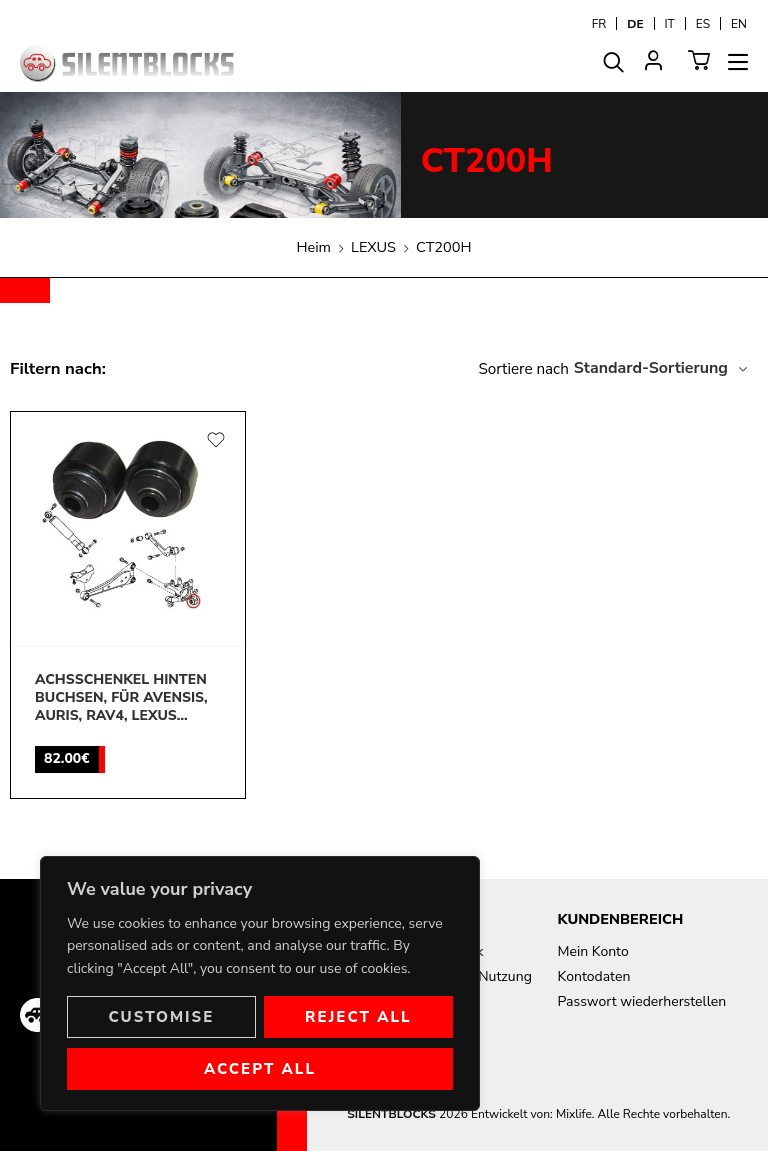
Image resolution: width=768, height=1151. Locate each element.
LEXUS (373, 247)
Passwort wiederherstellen (642, 1001)
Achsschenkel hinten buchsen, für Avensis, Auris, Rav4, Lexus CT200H (121, 698)
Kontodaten (594, 976)
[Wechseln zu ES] (703, 23)
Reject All (358, 1017)
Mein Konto (593, 951)
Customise (161, 1017)
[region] (260, 983)
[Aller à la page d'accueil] (127, 63)
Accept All (260, 1069)
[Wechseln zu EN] (739, 23)
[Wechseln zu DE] (635, 23)
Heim (314, 247)
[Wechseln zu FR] (599, 23)
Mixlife (574, 1114)
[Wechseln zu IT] (670, 23)
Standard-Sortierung (651, 368)
